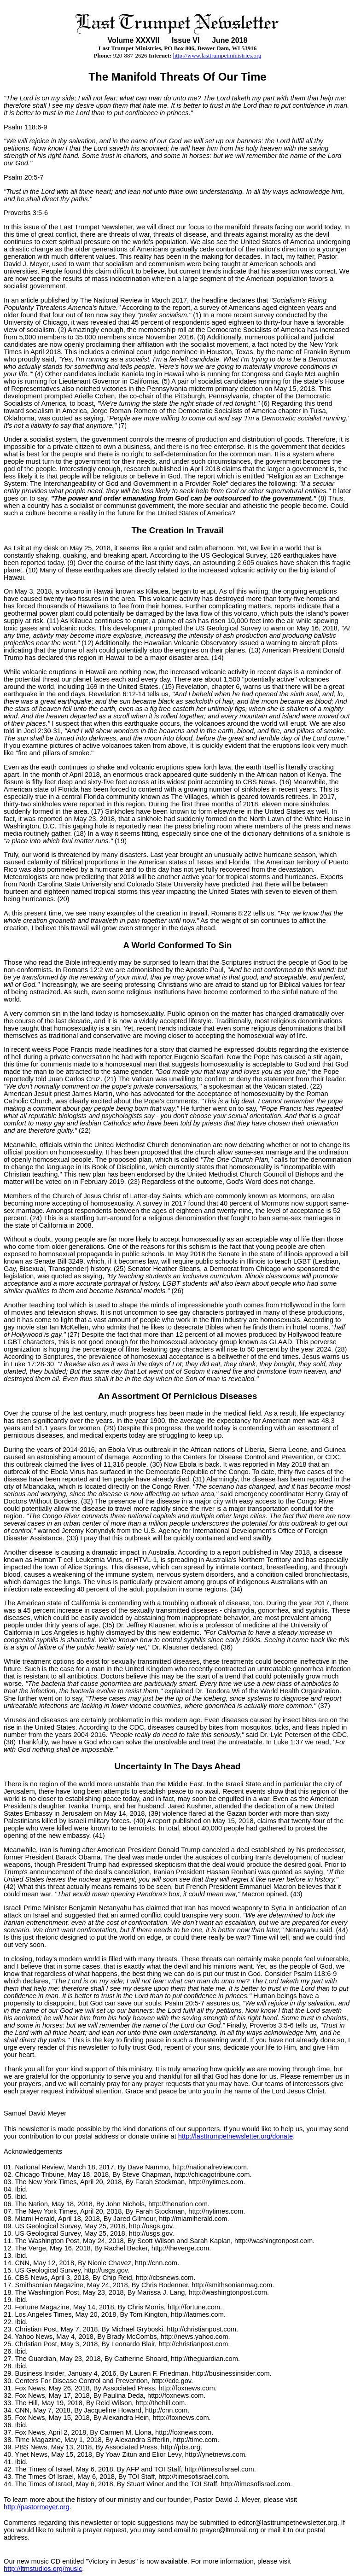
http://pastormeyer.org (37, 2507)
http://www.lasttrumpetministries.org (217, 55)
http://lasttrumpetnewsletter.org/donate (235, 2136)
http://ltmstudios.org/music (43, 2568)
